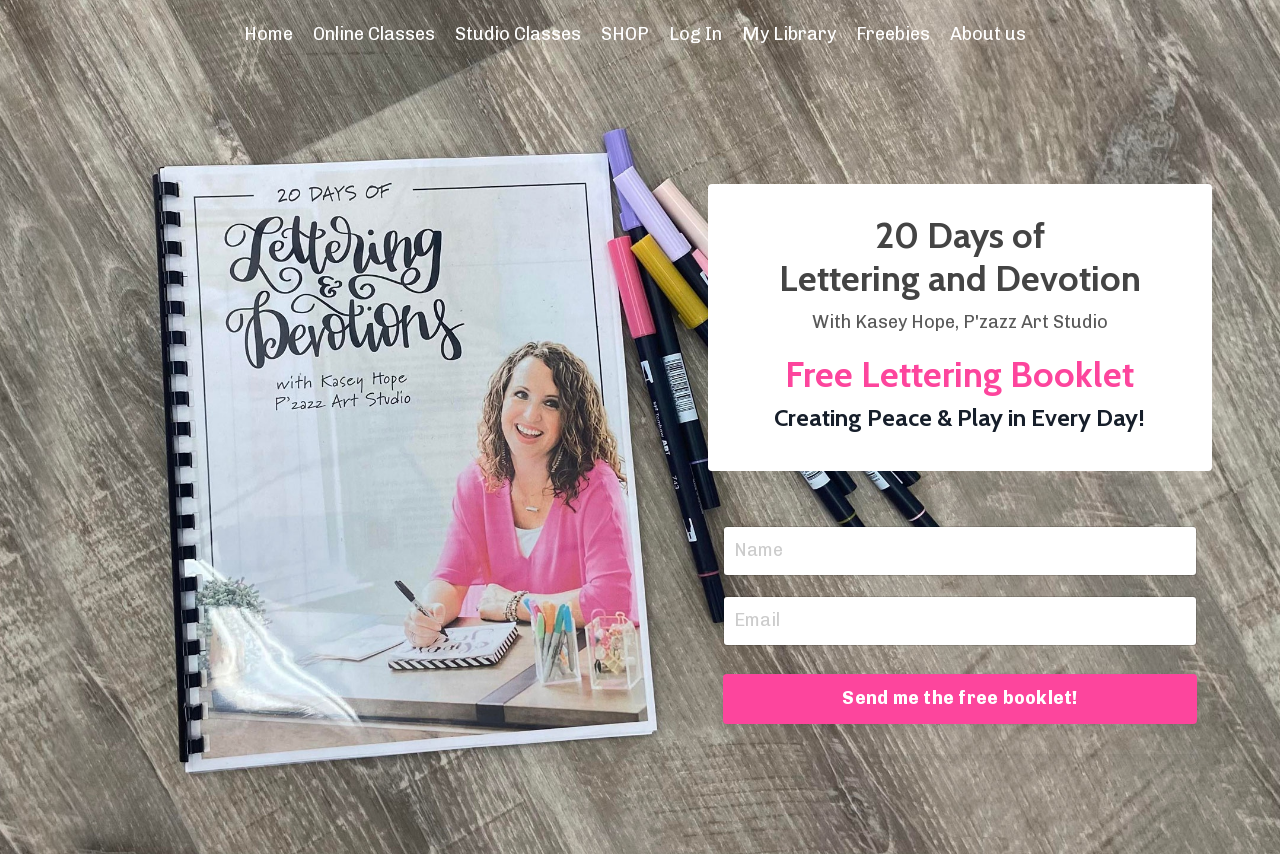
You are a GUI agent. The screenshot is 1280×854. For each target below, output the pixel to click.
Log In (695, 34)
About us (988, 34)
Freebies (893, 34)
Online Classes (374, 34)
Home (268, 34)
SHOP (625, 34)
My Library (789, 34)
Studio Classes (518, 34)
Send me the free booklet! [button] (959, 698)
